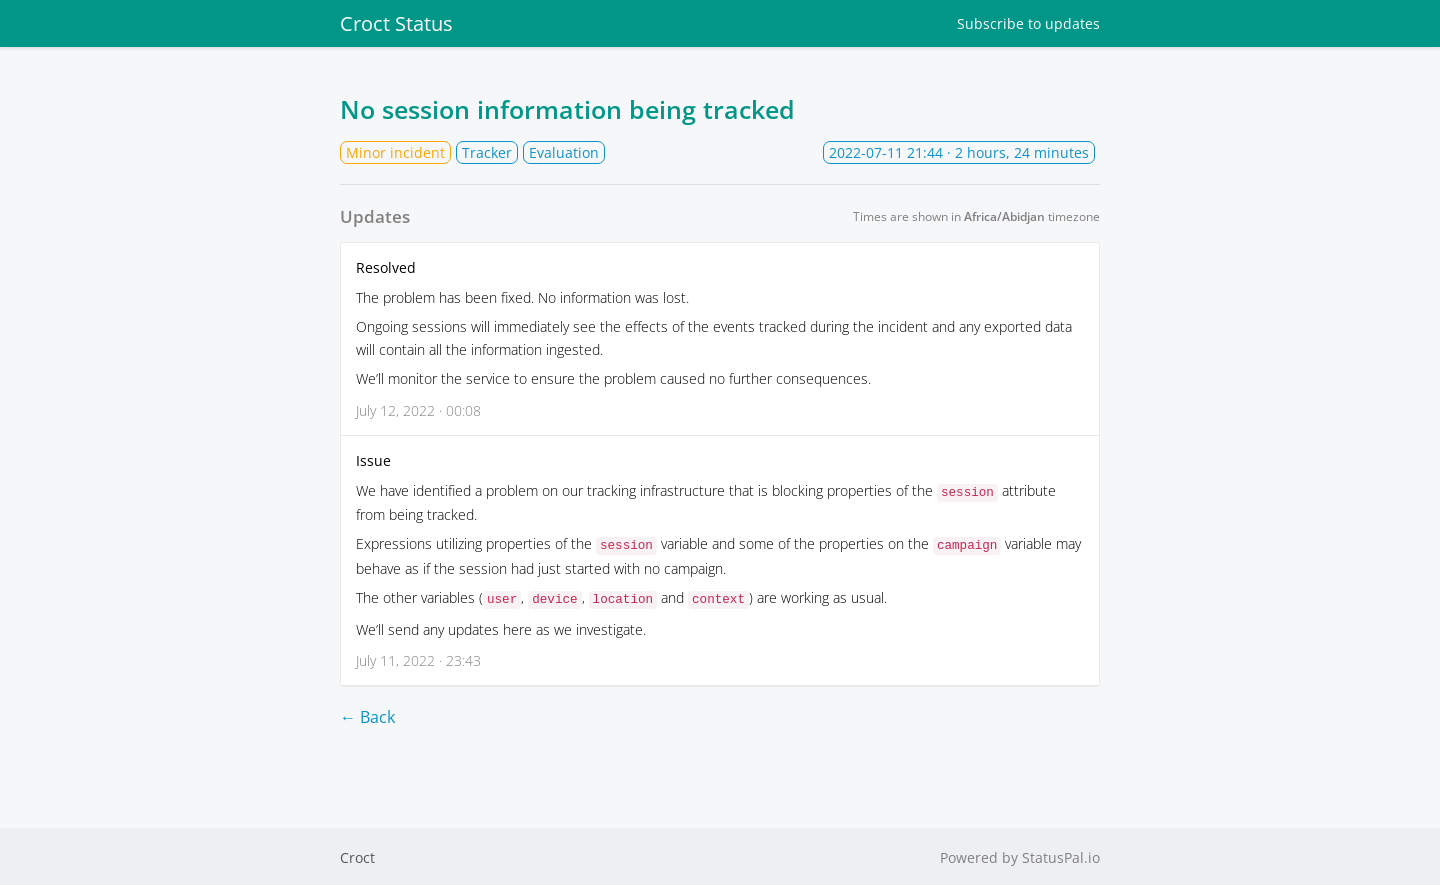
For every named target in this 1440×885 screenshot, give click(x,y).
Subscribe (1028, 23)
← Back (367, 714)
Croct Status (396, 23)
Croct (357, 855)
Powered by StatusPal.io (1020, 855)
